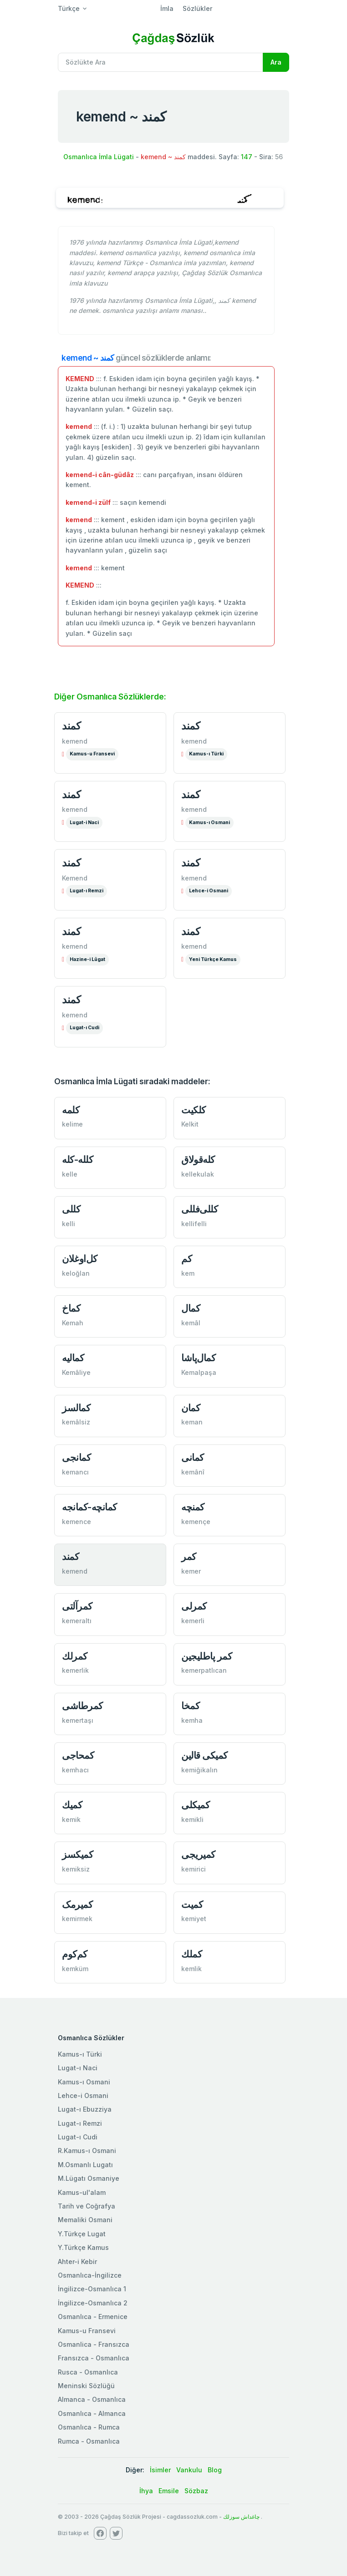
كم (186, 1258)
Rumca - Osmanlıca (89, 2441)
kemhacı (75, 1770)
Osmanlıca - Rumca (89, 2427)
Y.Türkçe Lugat (82, 2234)
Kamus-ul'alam (82, 2192)
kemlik (191, 1968)
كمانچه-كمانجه (89, 1507)
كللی (71, 1209)
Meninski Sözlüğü (86, 2386)
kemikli (192, 1819)
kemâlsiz (76, 1422)
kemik (71, 1819)
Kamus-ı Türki (206, 754)
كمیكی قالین (204, 1755)
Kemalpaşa (198, 1372)
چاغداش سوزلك (241, 2516)
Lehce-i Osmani (208, 891)
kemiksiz (76, 1869)
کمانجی (76, 1457)
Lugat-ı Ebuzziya (85, 2109)
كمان (190, 1408)
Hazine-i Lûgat (87, 959)
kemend (74, 741)
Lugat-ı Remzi (86, 891)
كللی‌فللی (199, 1209)
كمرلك (74, 1656)
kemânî (192, 1472)
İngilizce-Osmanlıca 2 (93, 2303)
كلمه (70, 1110)
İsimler (160, 2470)
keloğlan (76, 1273)
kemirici (193, 1869)
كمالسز (76, 1408)
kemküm (75, 1968)
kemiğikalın (199, 1770)
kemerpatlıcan (204, 1670)
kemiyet (193, 1918)
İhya (146, 2491)
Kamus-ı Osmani (209, 822)
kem (187, 1273)
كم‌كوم (74, 1954)
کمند (70, 1556)
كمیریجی (198, 1854)
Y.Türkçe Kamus (83, 2247)
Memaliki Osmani (85, 2220)
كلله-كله (77, 1159)
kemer (191, 1571)
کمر (188, 1556)
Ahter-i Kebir (77, 2261)
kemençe (195, 1521)
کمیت (192, 1904)
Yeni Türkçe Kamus (213, 959)
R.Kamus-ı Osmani (87, 2150)
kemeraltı (77, 1621)
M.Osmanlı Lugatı (85, 2164)
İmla (167, 8)
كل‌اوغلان (79, 1258)
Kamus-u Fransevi (92, 754)
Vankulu (189, 2470)
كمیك (72, 1805)
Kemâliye (76, 1372)
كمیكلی (195, 1805)
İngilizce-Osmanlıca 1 (92, 2289)
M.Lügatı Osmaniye (88, 2178)
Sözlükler (197, 8)
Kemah (72, 1323)
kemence (76, 1521)
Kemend (74, 878)
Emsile (168, 2491)
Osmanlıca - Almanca (92, 2413)
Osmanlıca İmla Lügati (98, 157)
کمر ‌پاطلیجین (206, 1656)
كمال (190, 1308)
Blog (215, 2470)
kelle (69, 1174)
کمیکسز (77, 1854)
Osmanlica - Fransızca (93, 2344)
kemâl (190, 1323)
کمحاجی (78, 1755)
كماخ (71, 1308)
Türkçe (69, 8)
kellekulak (197, 1174)
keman (192, 1422)
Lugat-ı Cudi (84, 1028)
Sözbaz (196, 2491)
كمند (71, 725)
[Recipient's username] (160, 62)
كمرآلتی (77, 1606)
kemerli (192, 1621)
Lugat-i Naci (84, 822)
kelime (72, 1124)
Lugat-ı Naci (77, 2068)
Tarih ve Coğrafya (86, 2206)
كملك (191, 1954)
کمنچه (192, 1507)
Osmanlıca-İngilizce (90, 2275)
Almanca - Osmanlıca (92, 2399)
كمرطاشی (82, 1705)
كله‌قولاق (198, 1159)
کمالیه (73, 1357)
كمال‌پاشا (198, 1357)
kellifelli (194, 1224)
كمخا (190, 1705)
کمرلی (194, 1606)
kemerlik (75, 1670)
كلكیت (193, 1110)
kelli (68, 1224)
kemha (192, 1720)
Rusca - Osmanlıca (88, 2372)
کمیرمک (77, 1904)
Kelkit (190, 1124)
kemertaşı (77, 1720)
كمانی (192, 1457)
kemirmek (77, 1918)
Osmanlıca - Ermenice (93, 2316)
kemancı (75, 1472)
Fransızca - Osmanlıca (93, 2358)
